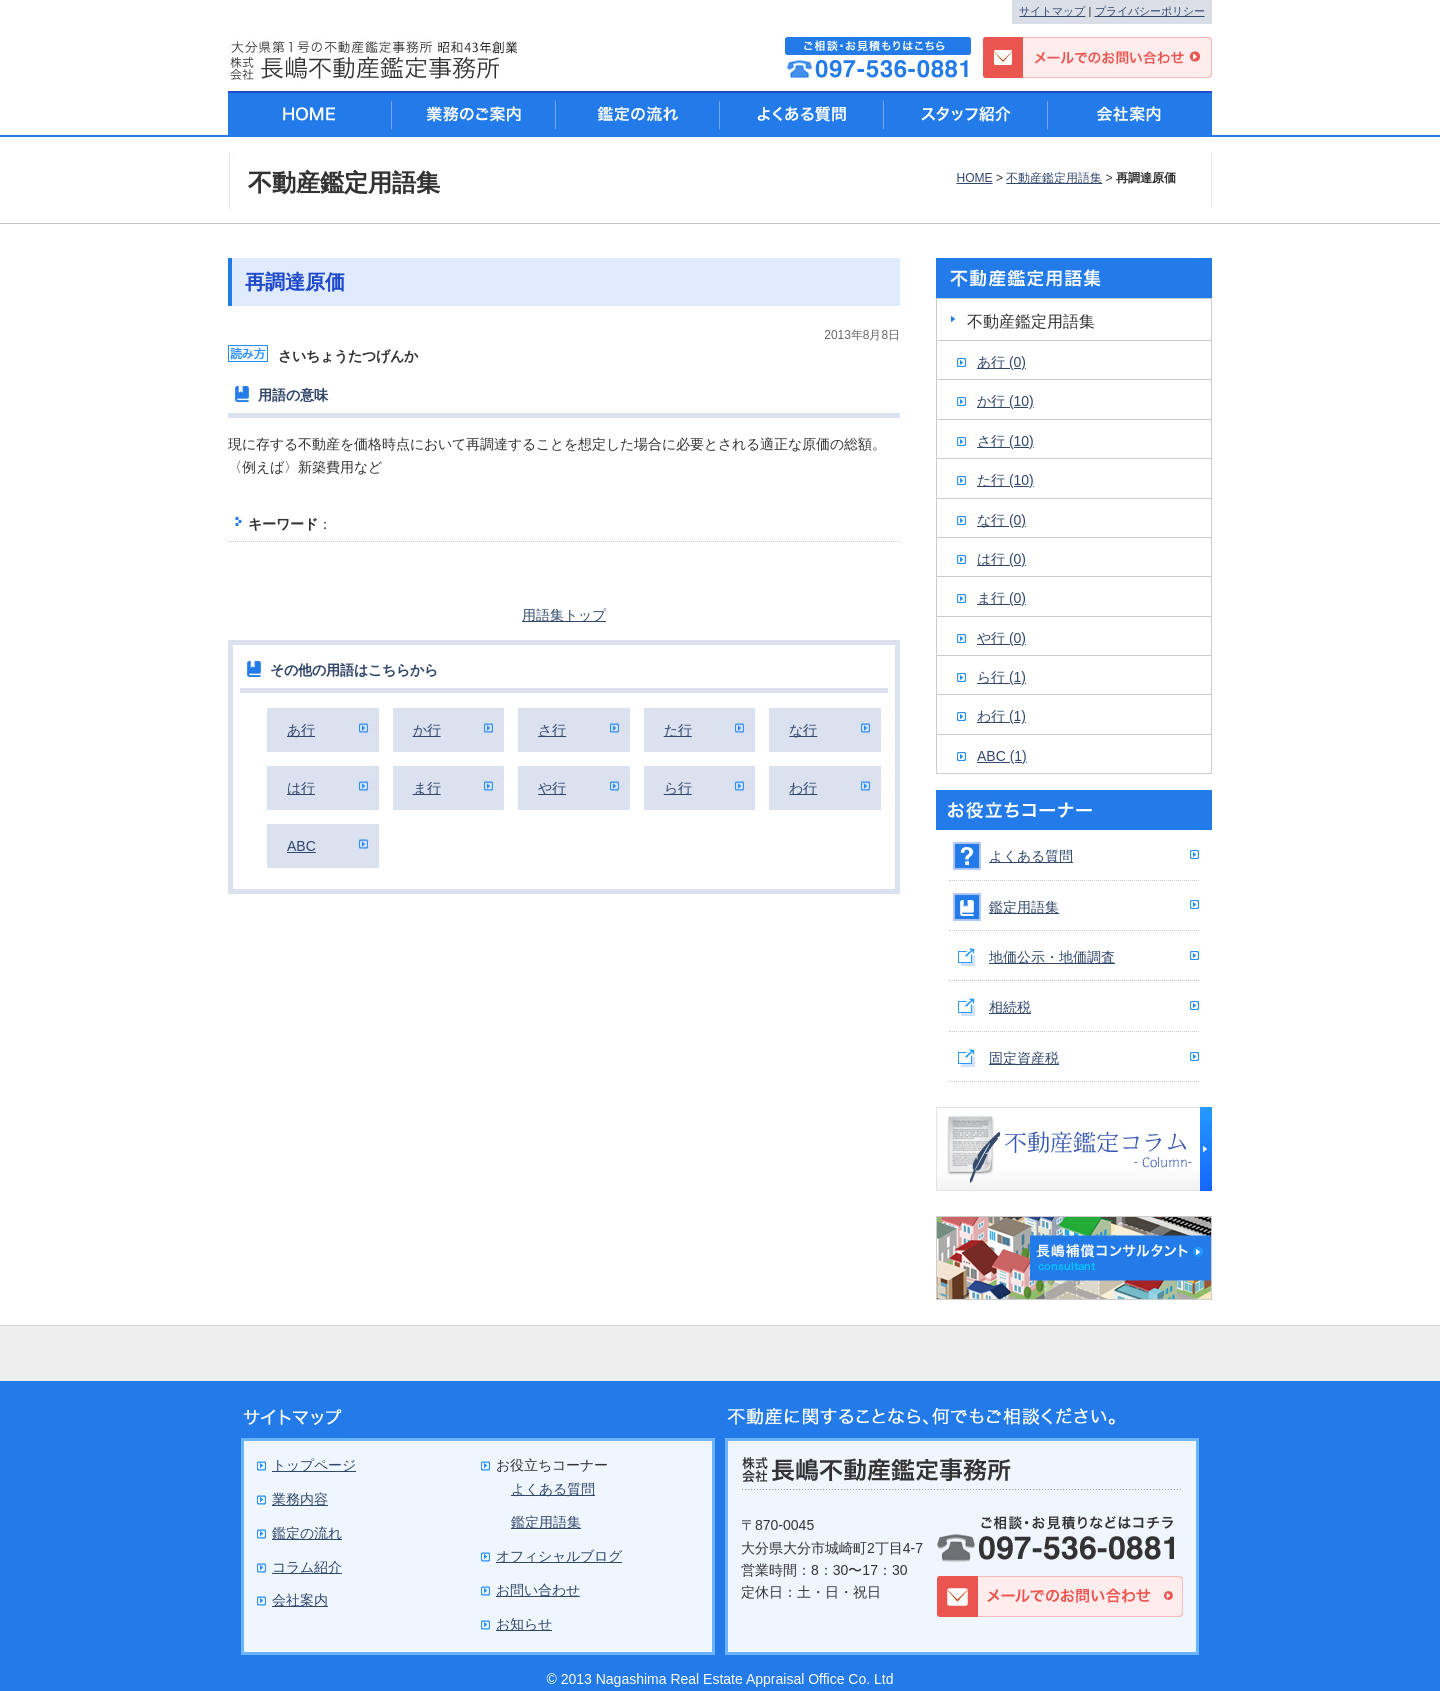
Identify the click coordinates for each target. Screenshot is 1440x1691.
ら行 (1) (1001, 677)
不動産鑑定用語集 (1054, 178)
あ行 (301, 730)
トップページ (314, 1465)
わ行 (803, 788)
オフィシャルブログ (559, 1556)
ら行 (678, 788)
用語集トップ (564, 615)
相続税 (1010, 1007)
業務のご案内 (474, 114)
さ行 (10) (1005, 441)
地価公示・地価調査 (1052, 957)
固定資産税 (1024, 1058)
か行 (427, 730)
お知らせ (524, 1624)
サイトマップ (1052, 11)
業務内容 (300, 1499)
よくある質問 (1031, 856)
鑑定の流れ (638, 114)
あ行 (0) (1001, 362)
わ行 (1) (1001, 716)
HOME (974, 178)
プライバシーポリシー (1150, 11)
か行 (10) (1005, 401)
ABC (301, 846)
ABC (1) (1002, 756)
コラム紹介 (307, 1567)
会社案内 (1130, 114)
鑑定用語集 (1024, 907)
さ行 (552, 730)
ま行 (427, 788)
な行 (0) (1001, 520)
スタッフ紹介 (966, 114)
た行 (678, 730)
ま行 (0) (1001, 598)
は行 (301, 788)
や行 (552, 788)
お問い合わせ (538, 1590)
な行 (803, 730)
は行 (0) (1001, 559)
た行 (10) (1005, 480)
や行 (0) (1001, 638)
